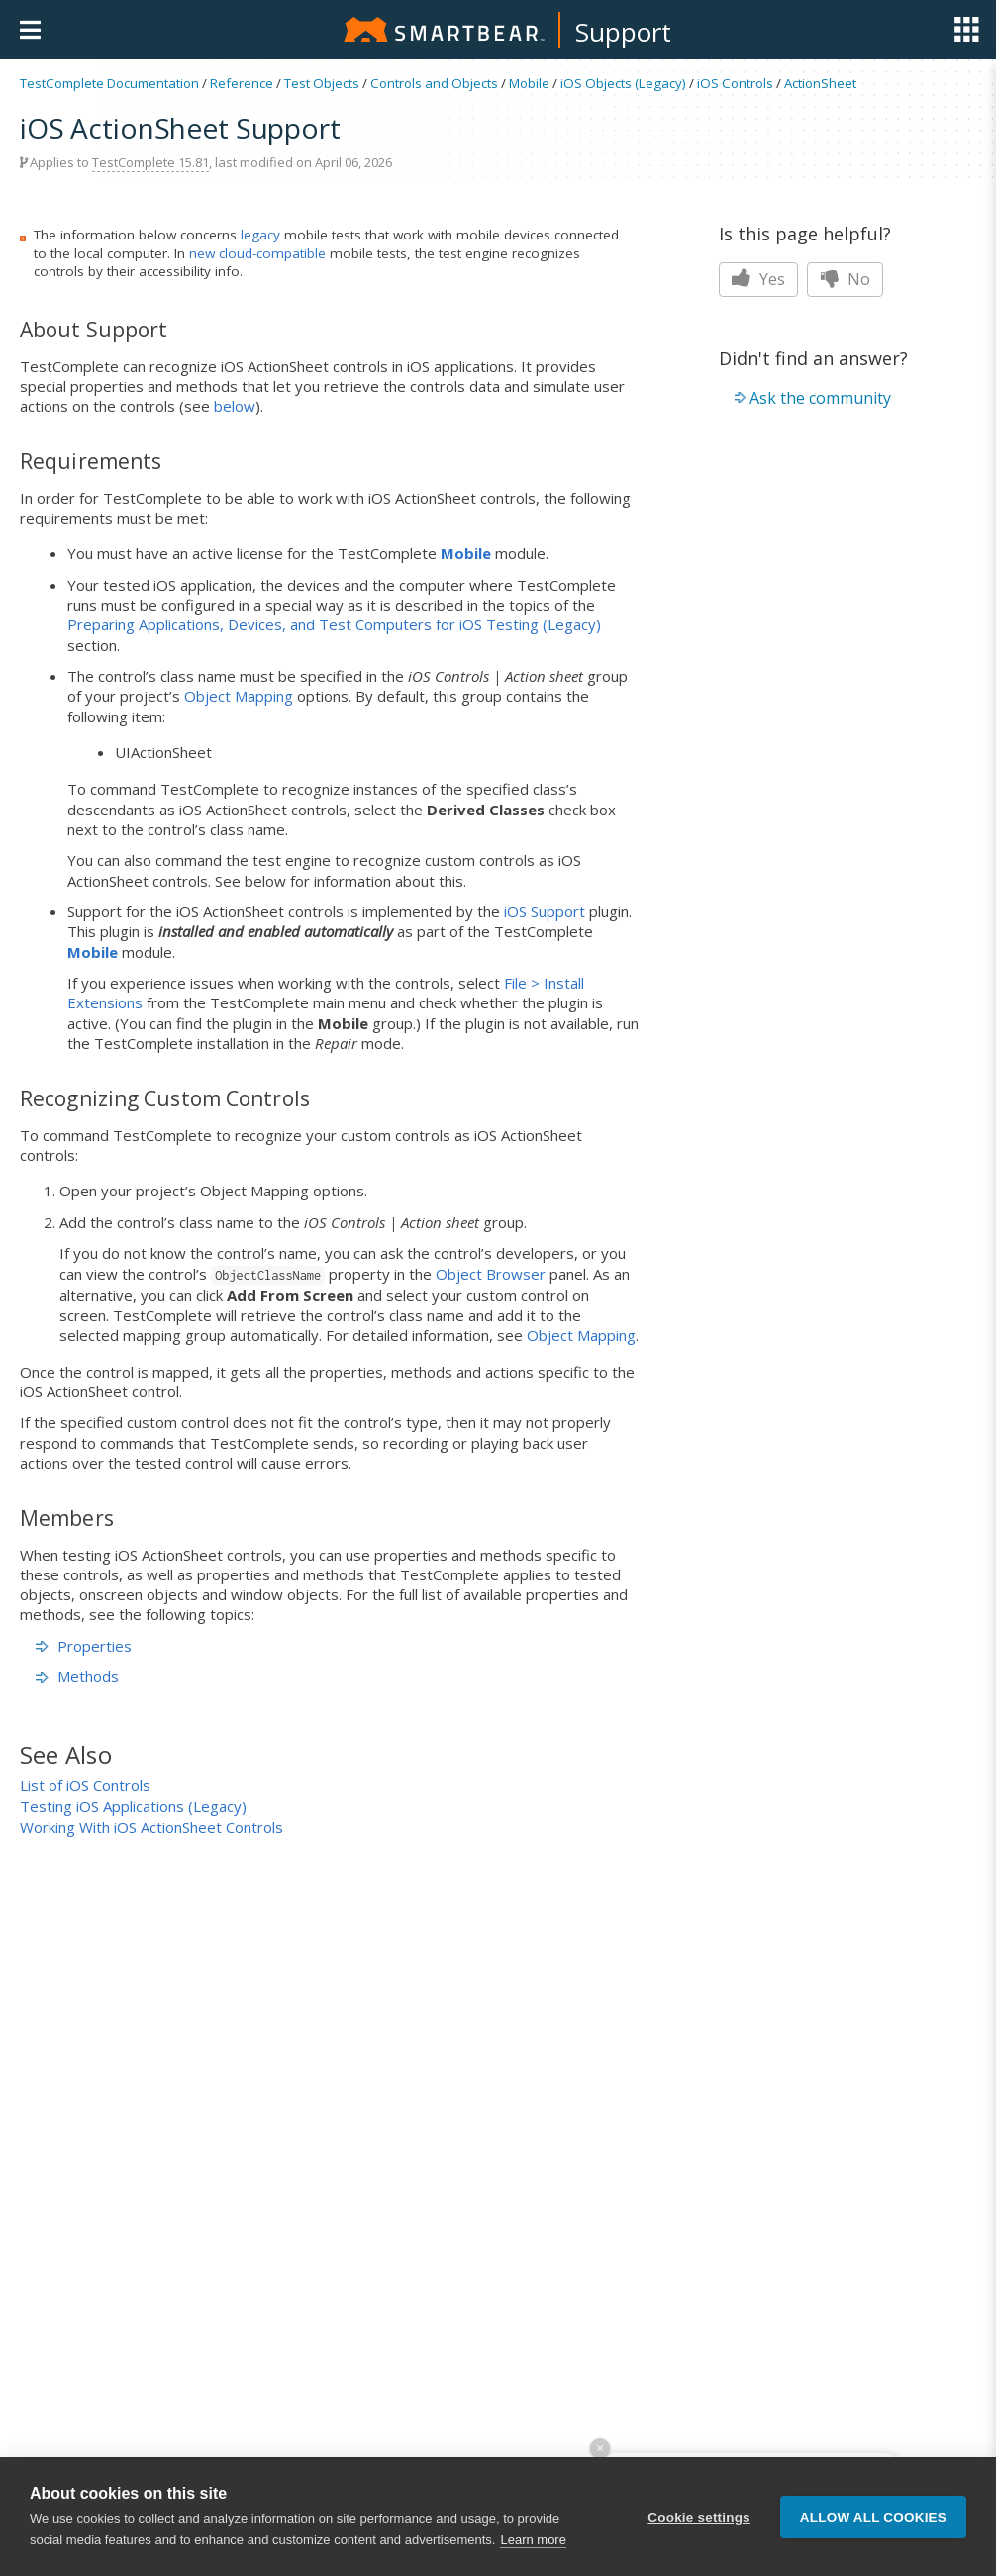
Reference (241, 83)
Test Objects (321, 83)
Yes (758, 279)
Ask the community (820, 398)
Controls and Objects (434, 83)
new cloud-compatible (257, 253)
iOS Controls (735, 83)
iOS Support (544, 911)
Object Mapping (238, 696)
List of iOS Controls (85, 1785)
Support (623, 31)
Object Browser (491, 1274)
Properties (84, 1646)
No (845, 279)
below (234, 406)
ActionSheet (820, 83)
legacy (260, 234)
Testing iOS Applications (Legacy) (133, 1806)
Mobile (529, 83)
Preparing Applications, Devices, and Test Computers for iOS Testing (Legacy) (334, 624)
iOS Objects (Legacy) (623, 83)
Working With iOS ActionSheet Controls (151, 1827)
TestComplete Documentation (109, 83)
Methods (77, 1676)
